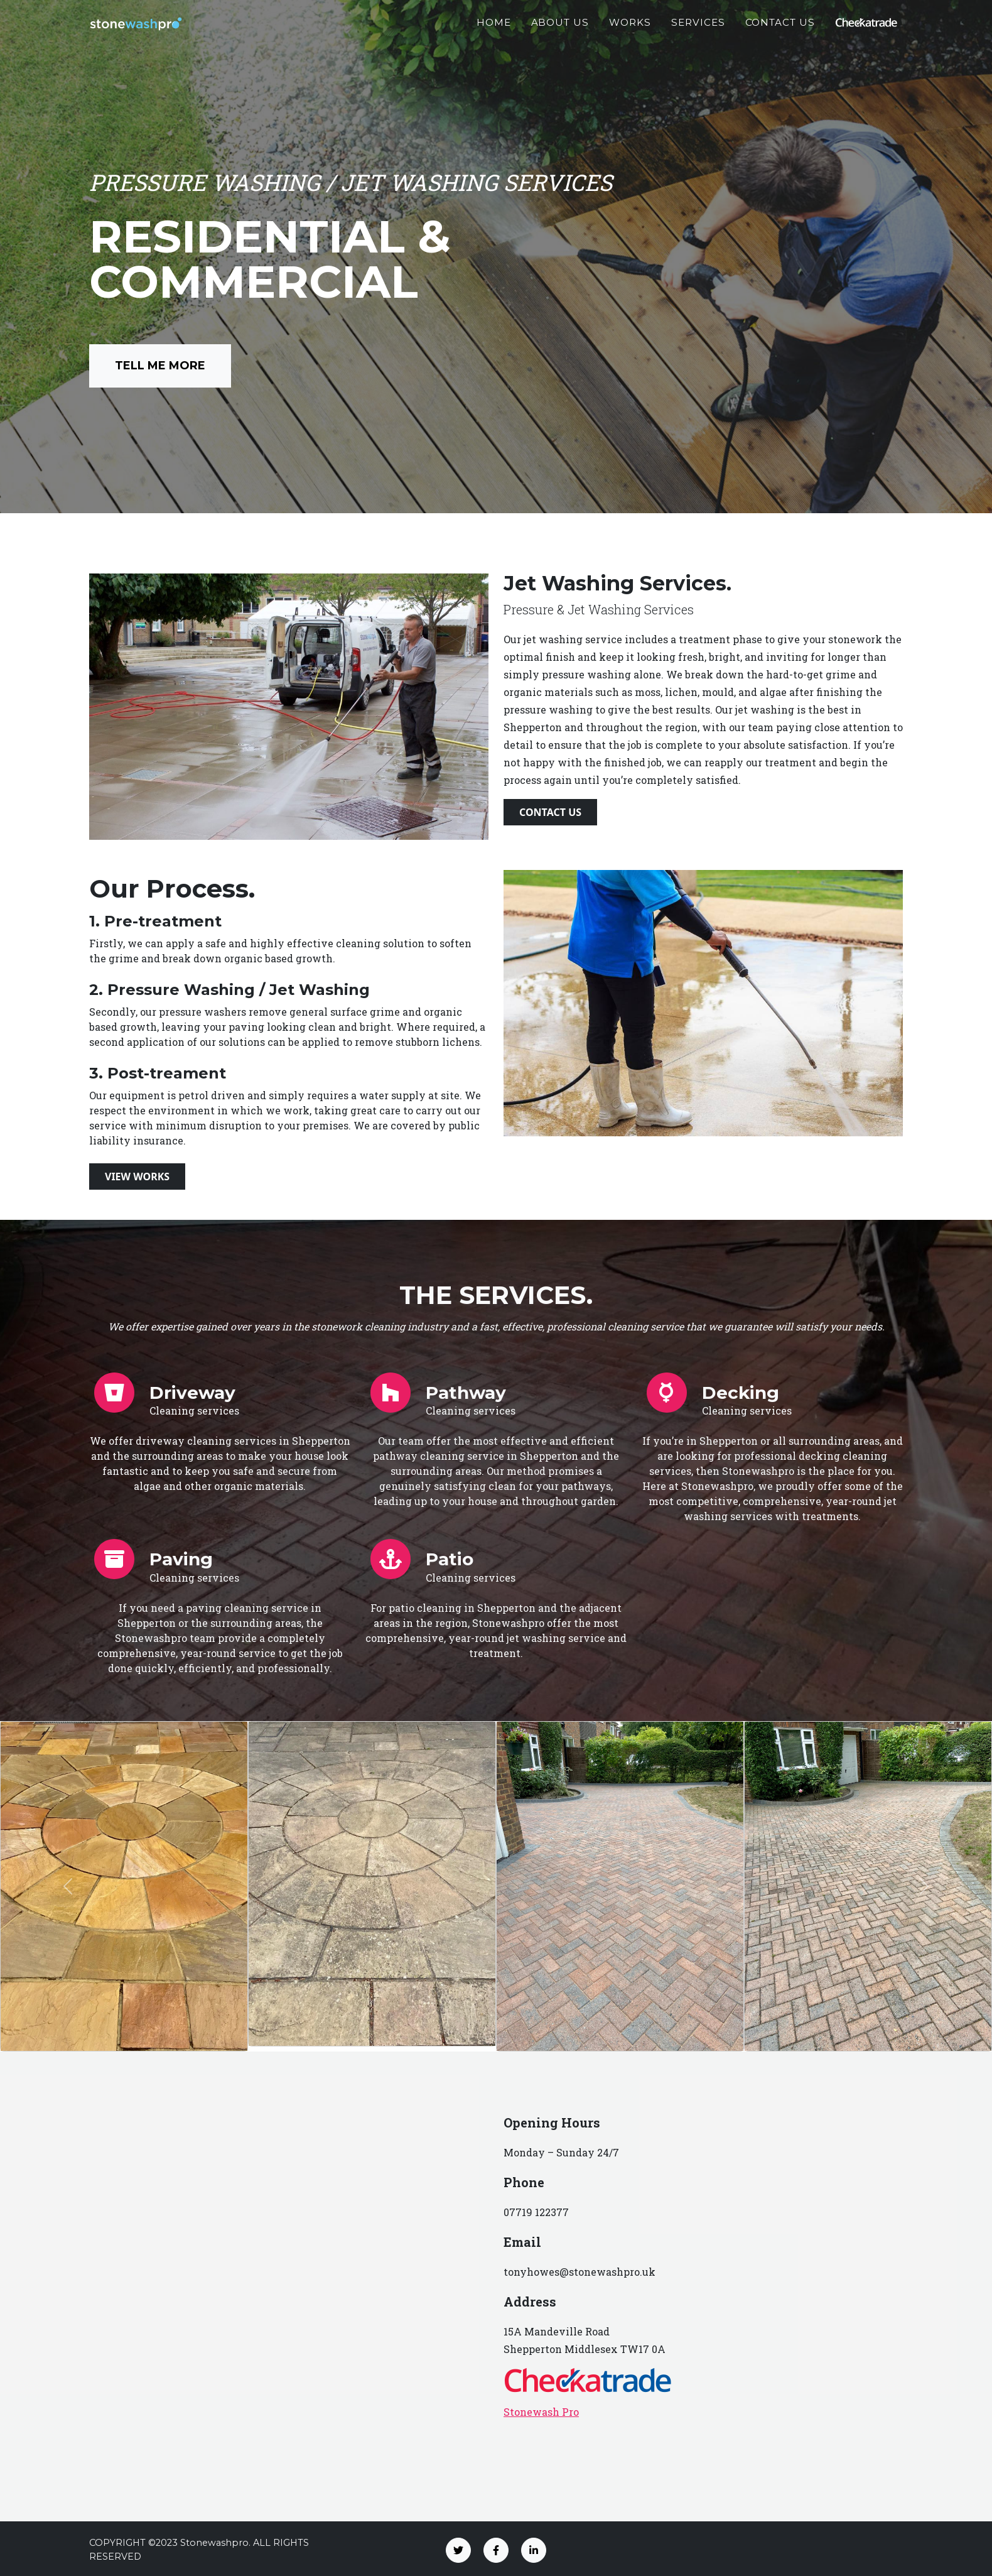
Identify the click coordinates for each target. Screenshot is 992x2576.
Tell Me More (160, 365)
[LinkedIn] (533, 2550)
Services (698, 29)
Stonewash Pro (541, 2411)
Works (630, 29)
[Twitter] (458, 2550)
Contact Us (780, 29)
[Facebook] (496, 2550)
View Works (137, 1176)
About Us (560, 29)
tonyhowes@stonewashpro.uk (579, 2271)
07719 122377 (536, 2212)
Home (494, 29)
